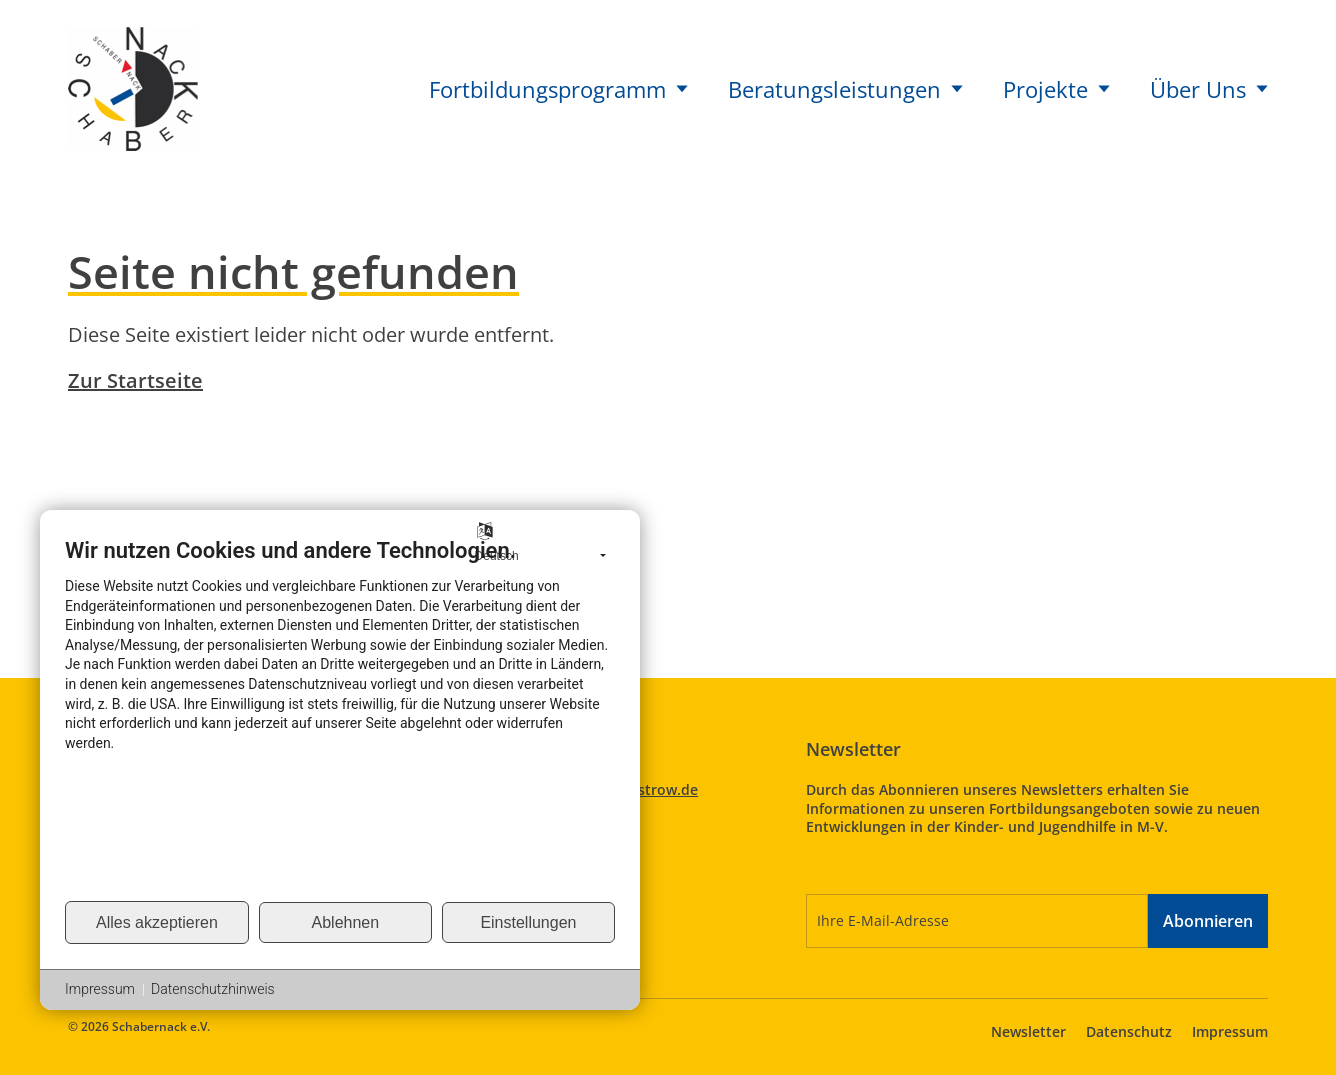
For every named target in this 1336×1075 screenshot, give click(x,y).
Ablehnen (346, 922)
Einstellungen (528, 922)
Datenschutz (1129, 1031)
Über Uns (1209, 89)
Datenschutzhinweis (213, 989)
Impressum (1230, 1031)
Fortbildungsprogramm (558, 89)
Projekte (1056, 89)
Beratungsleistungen (845, 89)
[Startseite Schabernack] (133, 86)
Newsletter (1028, 1031)
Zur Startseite (135, 380)
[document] (340, 718)
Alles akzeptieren (157, 922)
